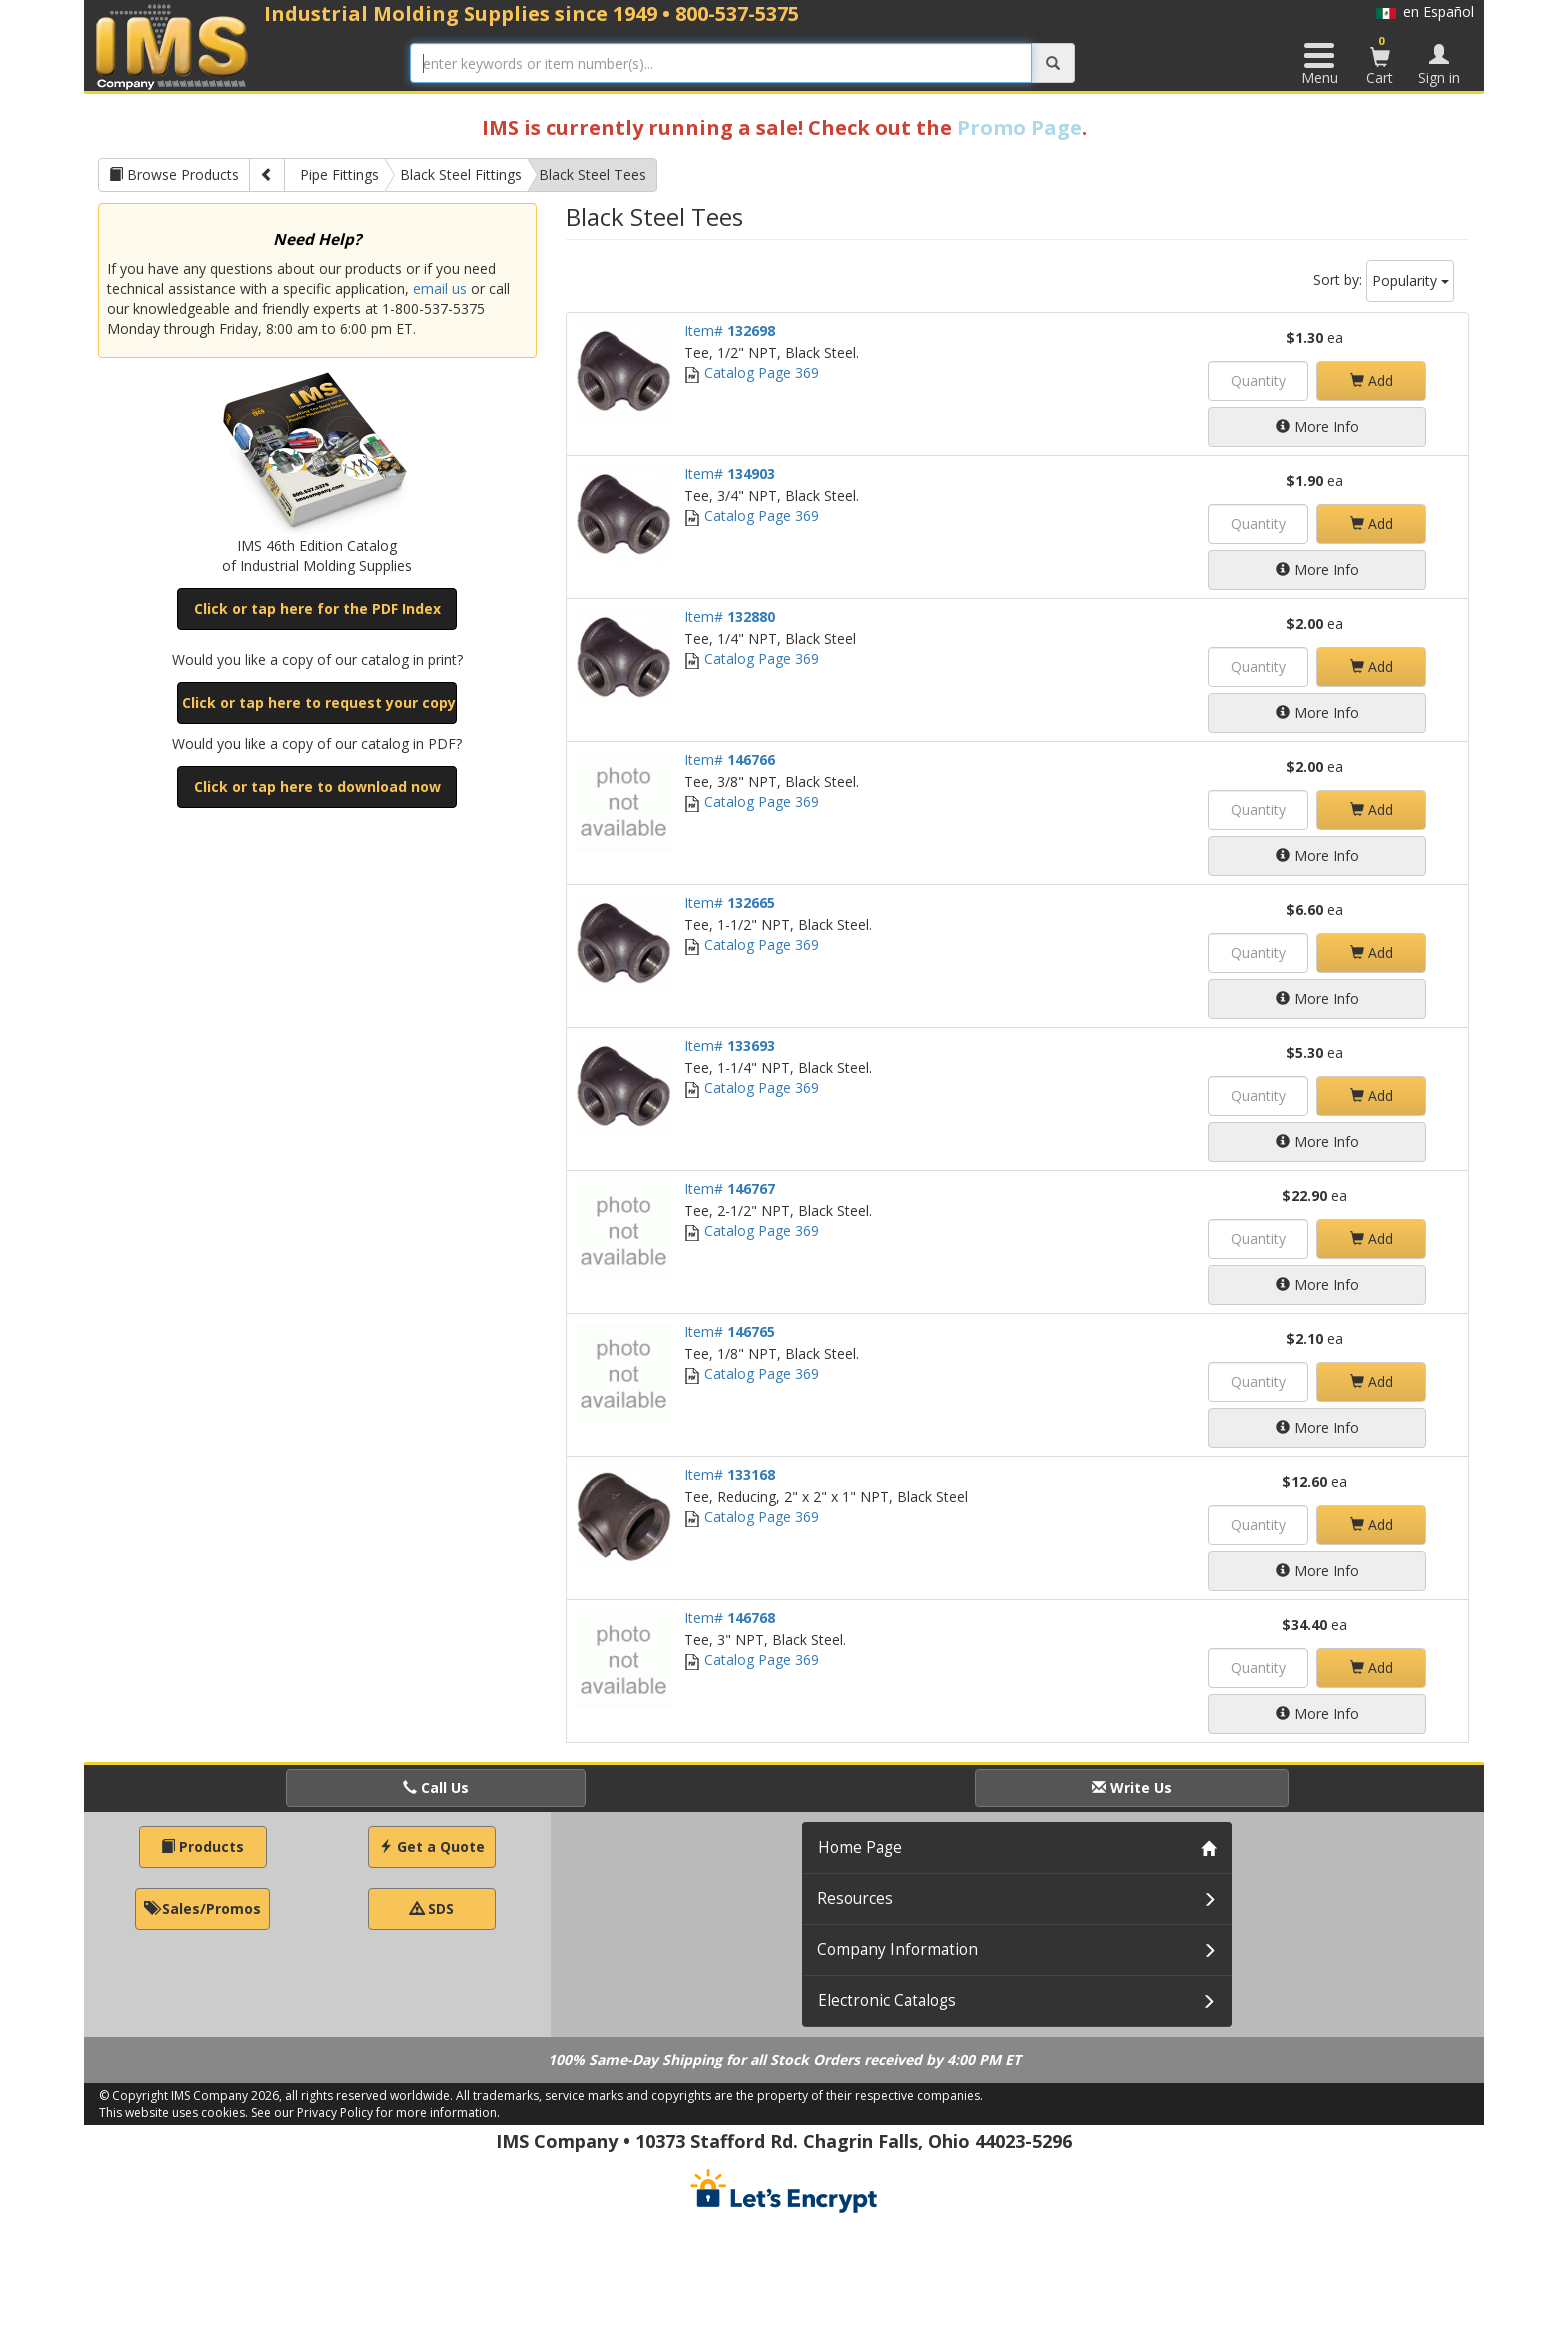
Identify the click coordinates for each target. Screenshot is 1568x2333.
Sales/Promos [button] (202, 1908)
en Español (1425, 11)
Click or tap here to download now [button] (317, 786)
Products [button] (202, 1846)
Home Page (860, 1847)
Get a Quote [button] (432, 1846)
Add (1371, 380)
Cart (1380, 60)
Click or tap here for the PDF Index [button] (317, 608)
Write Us (1132, 1787)
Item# (729, 330)
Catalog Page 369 (751, 372)
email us (440, 288)
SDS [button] (432, 1908)
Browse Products (174, 174)
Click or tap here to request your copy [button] (319, 702)
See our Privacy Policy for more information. (375, 2112)
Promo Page (1019, 127)
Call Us (436, 1787)
